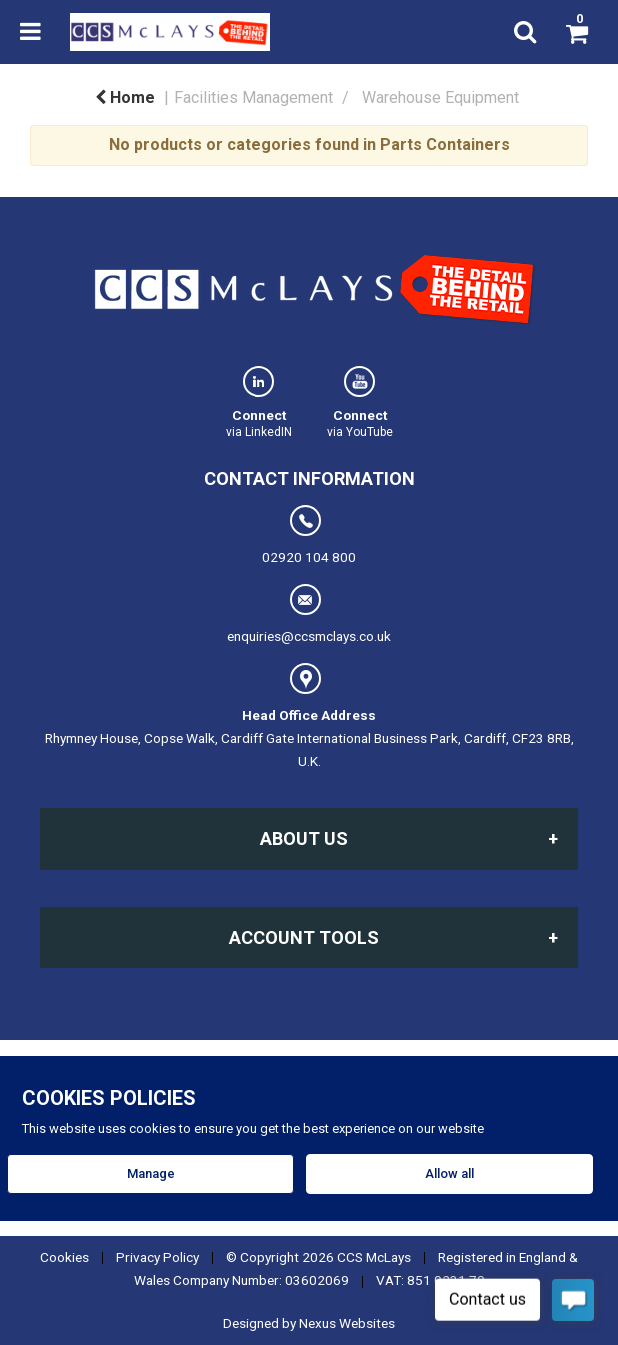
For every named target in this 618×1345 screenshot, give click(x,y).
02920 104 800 (309, 535)
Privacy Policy (157, 1257)
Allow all (449, 1173)
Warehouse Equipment (440, 97)
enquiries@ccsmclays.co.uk (309, 614)
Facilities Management (253, 97)
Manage (151, 1173)
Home (125, 97)
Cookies (64, 1257)
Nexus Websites (347, 1323)
